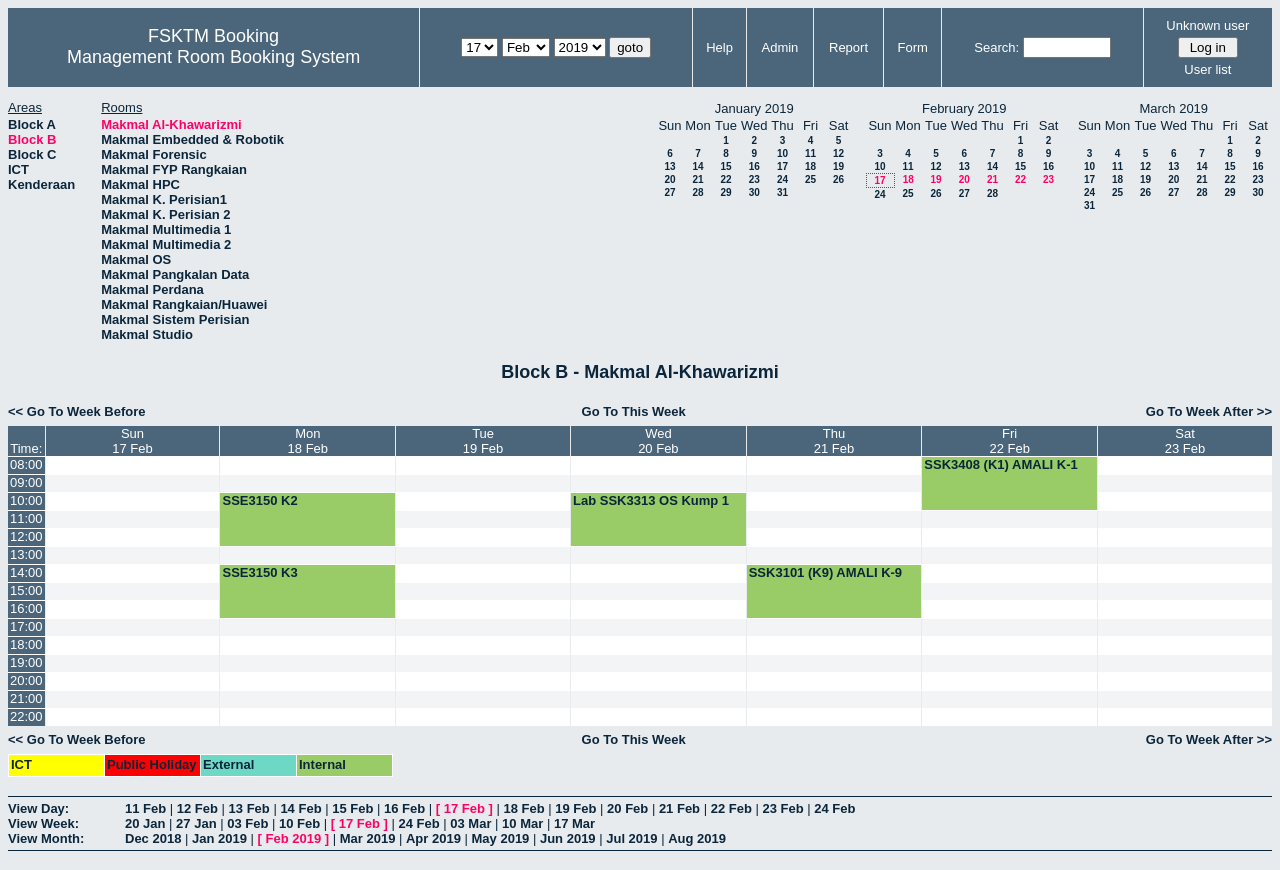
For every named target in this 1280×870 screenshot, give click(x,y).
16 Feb (404, 808)
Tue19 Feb (483, 441)
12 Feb (197, 808)
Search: (996, 47)
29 (725, 192)
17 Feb (464, 808)
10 (782, 153)
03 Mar (470, 823)
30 (754, 192)
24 (782, 179)
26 (838, 179)
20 (669, 179)
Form (913, 47)
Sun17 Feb (132, 441)
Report (848, 47)
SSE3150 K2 (259, 500)
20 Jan (145, 823)
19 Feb (575, 808)
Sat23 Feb (1185, 441)
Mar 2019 (368, 838)
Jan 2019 (219, 838)
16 (754, 166)
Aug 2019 (697, 838)
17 (782, 166)
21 (697, 179)
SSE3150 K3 (259, 572)
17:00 (26, 626)
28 (697, 192)
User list (1207, 69)
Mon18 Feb (308, 441)
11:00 (26, 518)
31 (782, 192)
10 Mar (522, 823)
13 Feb (249, 808)
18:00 (26, 644)
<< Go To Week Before (77, 411)
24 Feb (834, 808)
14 (697, 166)
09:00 (26, 482)
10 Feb (299, 823)
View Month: (46, 838)
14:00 (26, 572)
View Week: (43, 823)
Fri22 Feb (1009, 441)
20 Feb (627, 808)
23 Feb (782, 808)
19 (838, 166)
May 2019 (501, 838)
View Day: (38, 808)
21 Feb (679, 808)
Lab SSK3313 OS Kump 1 (651, 500)
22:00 (26, 716)
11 (810, 153)
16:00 (26, 608)
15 (725, 166)
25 (810, 179)
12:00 (26, 536)
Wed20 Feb (658, 441)
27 (669, 192)
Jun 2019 (568, 838)
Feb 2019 (294, 838)
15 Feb (352, 808)
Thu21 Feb (834, 441)
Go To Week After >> (1209, 411)
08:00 (26, 464)
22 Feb (731, 808)
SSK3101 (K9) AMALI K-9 (825, 572)
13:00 (26, 554)
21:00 (26, 698)
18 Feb (523, 808)
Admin (779, 47)
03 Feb (247, 823)
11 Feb (145, 808)
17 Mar (574, 823)
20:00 (26, 680)
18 (810, 166)
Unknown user (1207, 25)
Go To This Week (634, 411)
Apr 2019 (433, 838)
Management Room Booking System (213, 57)
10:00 (26, 500)
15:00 (26, 590)
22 (725, 179)
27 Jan (196, 823)
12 (838, 153)
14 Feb (300, 808)
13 (669, 166)
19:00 (26, 662)
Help (719, 47)
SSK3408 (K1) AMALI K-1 (1000, 464)
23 (754, 179)
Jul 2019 (631, 838)
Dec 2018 (153, 838)
